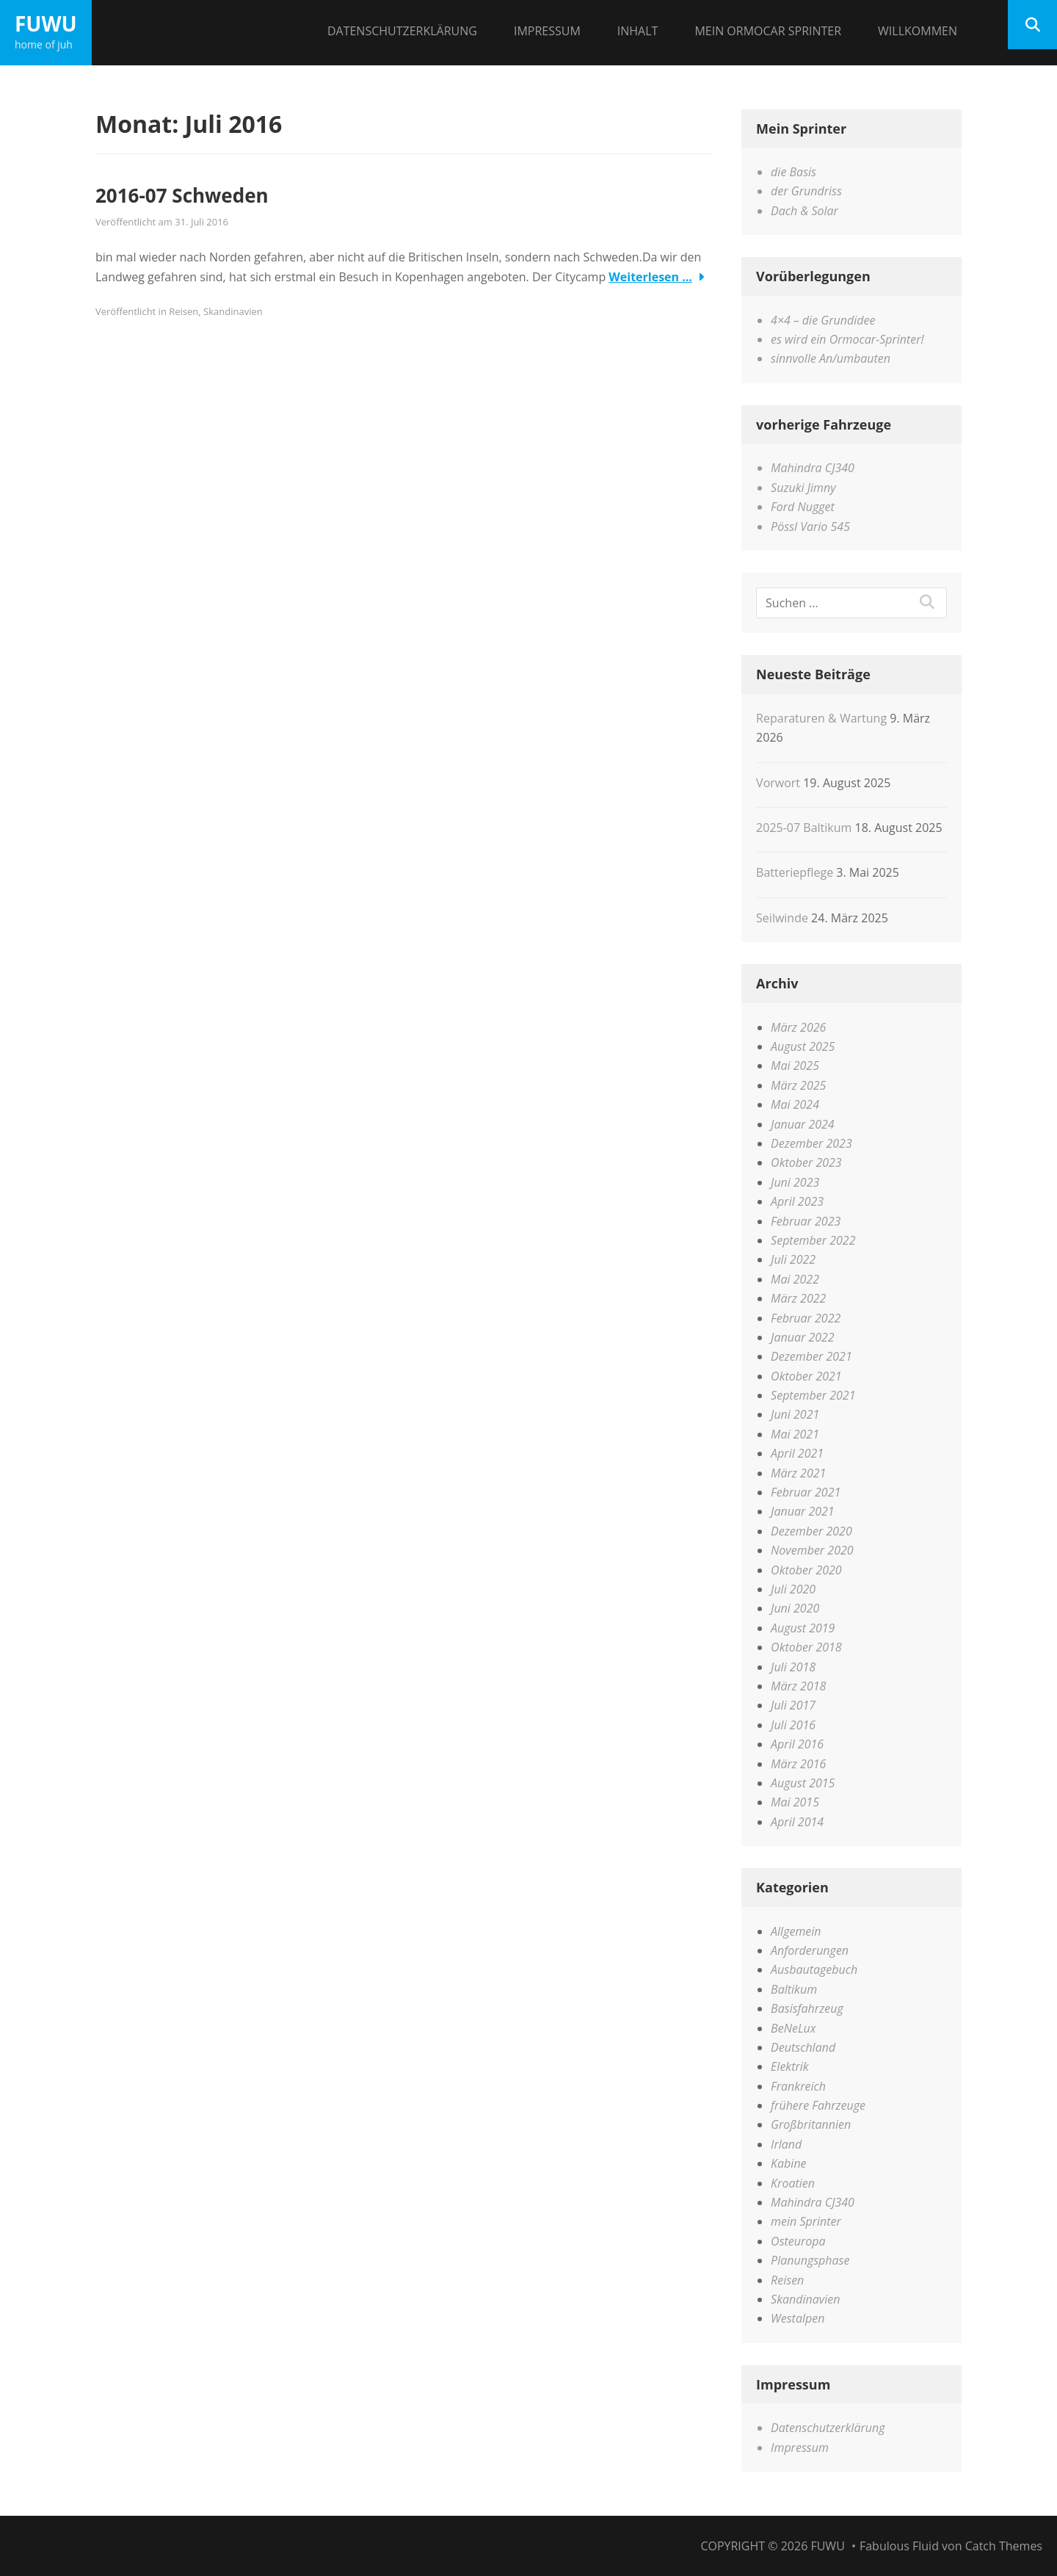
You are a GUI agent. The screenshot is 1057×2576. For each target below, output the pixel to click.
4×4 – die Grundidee (823, 320)
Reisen (183, 311)
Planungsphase (810, 2260)
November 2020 (812, 1550)
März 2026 (798, 1027)
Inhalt (637, 31)
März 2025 (798, 1085)
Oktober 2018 (806, 1647)
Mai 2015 (795, 1802)
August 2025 (803, 1046)
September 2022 (813, 1240)
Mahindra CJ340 (812, 468)
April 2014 (797, 1822)
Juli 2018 (793, 1667)
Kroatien (793, 2183)
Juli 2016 (793, 1725)
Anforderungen (810, 1950)
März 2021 (798, 1473)
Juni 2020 (795, 1608)
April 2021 (797, 1453)
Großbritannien (811, 2124)
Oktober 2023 (806, 1162)
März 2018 (798, 1686)
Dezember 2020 (811, 1531)
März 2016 (798, 1764)
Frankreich (798, 2086)
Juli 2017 (793, 1705)
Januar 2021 (803, 1511)
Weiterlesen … (650, 277)
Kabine (788, 2163)
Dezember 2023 (811, 1143)
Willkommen (917, 31)
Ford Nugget (803, 507)
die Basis (793, 172)
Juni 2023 (795, 1182)
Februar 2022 (805, 1318)
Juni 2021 (795, 1414)
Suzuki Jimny (803, 488)
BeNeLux (793, 2028)
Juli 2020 (793, 1589)
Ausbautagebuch (814, 1969)
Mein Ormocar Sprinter (767, 31)
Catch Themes (1003, 2546)
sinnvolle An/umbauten (830, 358)
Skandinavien (233, 311)
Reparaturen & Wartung (821, 718)
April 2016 (797, 1744)
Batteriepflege (794, 872)
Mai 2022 (795, 1279)
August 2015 (803, 1783)
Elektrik (790, 2066)
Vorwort (778, 783)
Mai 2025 (795, 1065)
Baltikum (794, 1989)
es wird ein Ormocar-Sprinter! (847, 339)
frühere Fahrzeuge (818, 2105)
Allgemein (796, 1931)
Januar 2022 (803, 1337)
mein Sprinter (806, 2221)
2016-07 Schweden (182, 195)
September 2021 (813, 1395)
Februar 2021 (805, 1492)
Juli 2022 (793, 1259)
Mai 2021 (795, 1434)
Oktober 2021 (806, 1376)
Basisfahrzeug (807, 2008)
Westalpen (797, 2318)
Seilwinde (782, 918)
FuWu (46, 23)
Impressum (547, 31)
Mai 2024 (795, 1104)
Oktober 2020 (806, 1570)
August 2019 (803, 1628)
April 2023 (797, 1201)
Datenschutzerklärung (402, 31)
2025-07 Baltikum (803, 828)
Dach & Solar (804, 211)
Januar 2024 (803, 1124)
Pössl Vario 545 (810, 526)
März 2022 (798, 1298)
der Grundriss (806, 191)
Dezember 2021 (811, 1356)
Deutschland (803, 2047)
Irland (786, 2144)
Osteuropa (798, 2241)
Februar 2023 (805, 1221)
